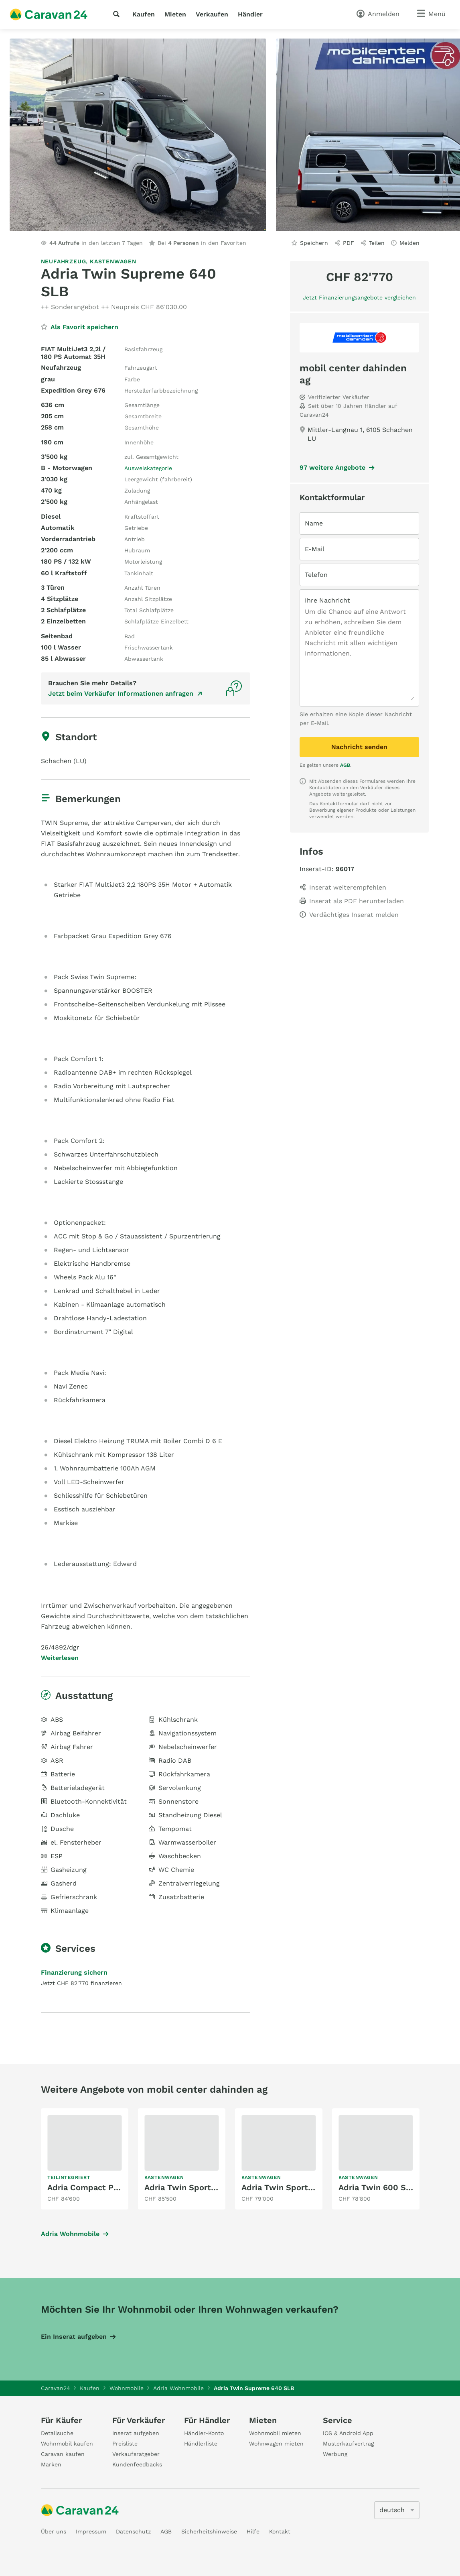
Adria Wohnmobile (70, 2234)
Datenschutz (133, 2531)
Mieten (175, 14)
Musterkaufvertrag (348, 2443)
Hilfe (253, 2531)
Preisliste (125, 2443)
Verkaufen (212, 14)
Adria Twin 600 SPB (377, 2187)
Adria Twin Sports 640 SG (292, 2187)
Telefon (316, 574)
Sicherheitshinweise (209, 2531)
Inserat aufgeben (135, 2433)
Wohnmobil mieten (275, 2433)
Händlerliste (200, 2443)
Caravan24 (55, 2388)
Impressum (91, 2531)
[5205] (396, 2510)
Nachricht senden (359, 747)
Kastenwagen (113, 261)
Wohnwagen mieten (276, 2443)
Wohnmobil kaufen (67, 2443)
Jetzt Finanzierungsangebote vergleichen (359, 297)
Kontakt (279, 2531)
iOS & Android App (348, 2433)
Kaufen (143, 14)
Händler (250, 14)
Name (314, 523)
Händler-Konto (204, 2433)
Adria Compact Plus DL (92, 2187)
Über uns (53, 2531)
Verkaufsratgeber (136, 2454)
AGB (345, 765)
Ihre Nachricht (327, 600)
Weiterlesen (60, 1658)
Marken (51, 2464)
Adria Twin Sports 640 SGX (197, 2187)
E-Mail (314, 549)
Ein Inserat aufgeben (74, 2336)
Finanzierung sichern (74, 1972)
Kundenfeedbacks (137, 2464)
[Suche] (118, 14)
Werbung (335, 2454)
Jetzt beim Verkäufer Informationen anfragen (120, 693)
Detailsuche (57, 2433)
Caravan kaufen (63, 2454)
